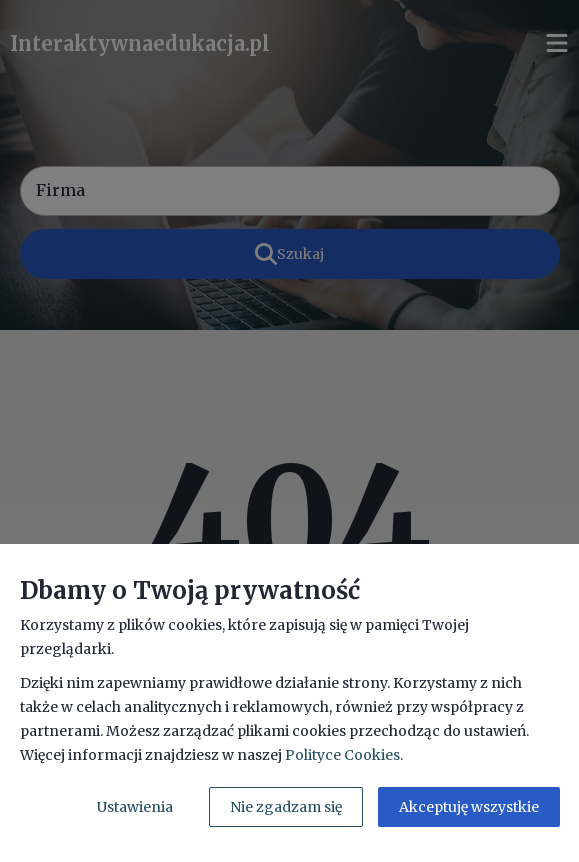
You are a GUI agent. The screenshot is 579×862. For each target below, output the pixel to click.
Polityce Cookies (342, 755)
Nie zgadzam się (286, 807)
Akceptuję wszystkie (469, 807)
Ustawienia (135, 807)
